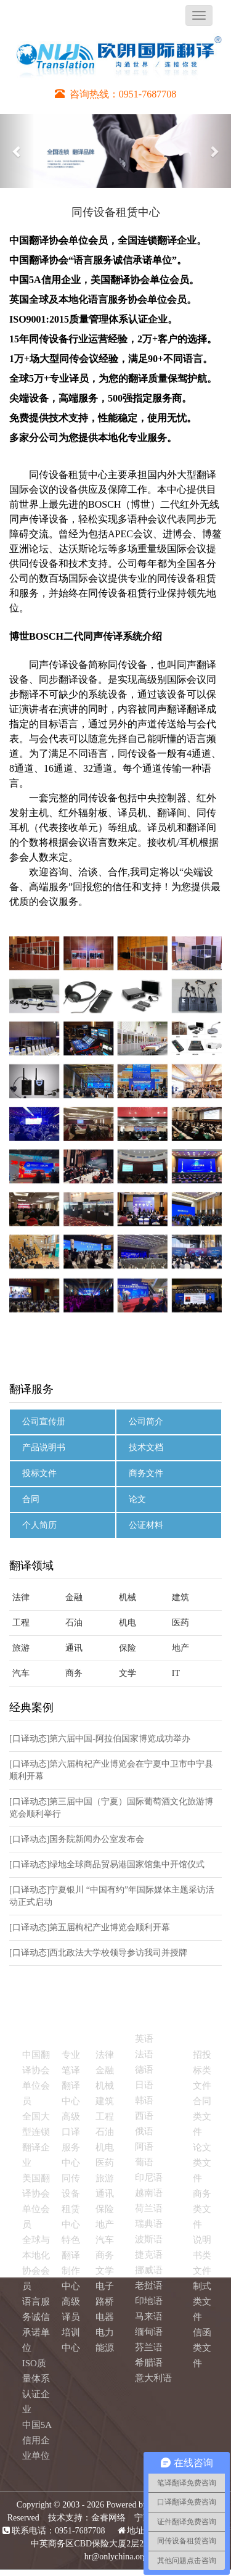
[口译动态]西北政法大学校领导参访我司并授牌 (98, 1952)
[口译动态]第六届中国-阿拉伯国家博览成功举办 (99, 1738)
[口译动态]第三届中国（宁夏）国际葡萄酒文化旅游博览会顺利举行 (111, 1807)
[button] (17, 151)
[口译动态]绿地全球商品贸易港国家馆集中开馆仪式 (107, 1864)
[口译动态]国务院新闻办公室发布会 (76, 1839)
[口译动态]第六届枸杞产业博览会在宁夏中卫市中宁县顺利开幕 (111, 1770)
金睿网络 (108, 2517)
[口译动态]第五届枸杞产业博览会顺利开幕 (89, 1927)
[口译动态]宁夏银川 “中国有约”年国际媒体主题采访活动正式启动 (111, 1896)
